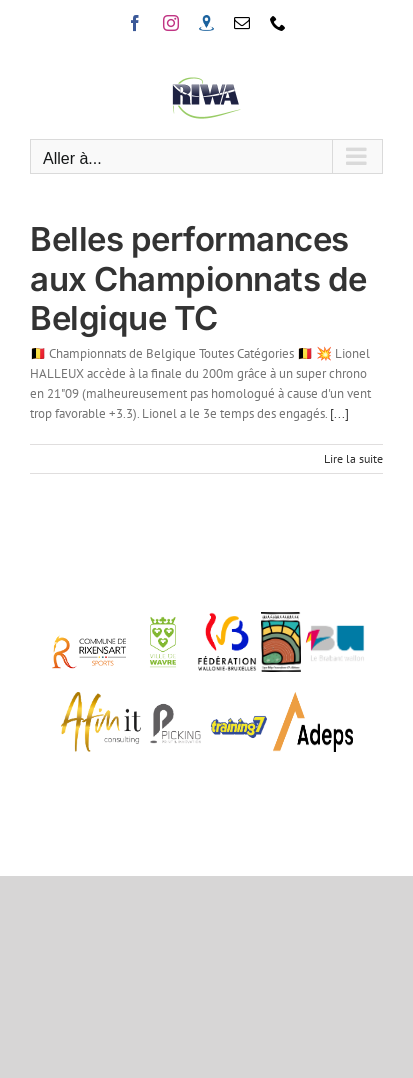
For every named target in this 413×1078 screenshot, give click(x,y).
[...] (339, 413)
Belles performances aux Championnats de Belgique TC (198, 278)
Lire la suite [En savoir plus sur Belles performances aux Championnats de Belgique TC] (353, 458)
